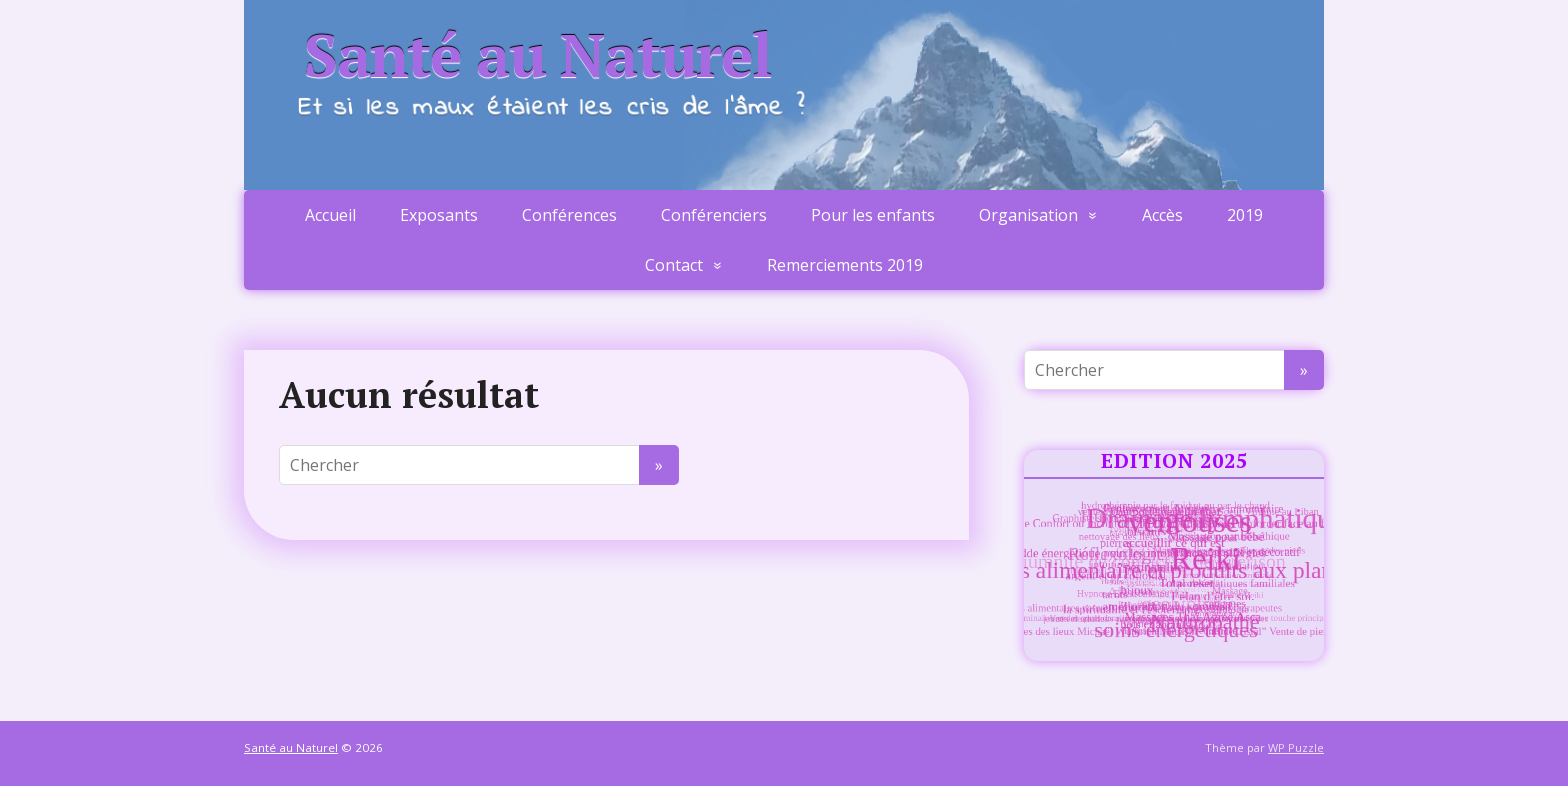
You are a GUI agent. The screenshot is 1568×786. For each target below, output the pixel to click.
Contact (674, 265)
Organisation (1028, 215)
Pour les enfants (873, 215)
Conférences (569, 215)
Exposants (439, 215)
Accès (1162, 215)
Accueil (330, 215)
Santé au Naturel (538, 55)
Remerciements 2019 (845, 265)
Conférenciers (714, 215)
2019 (1245, 215)
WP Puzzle (1296, 747)
